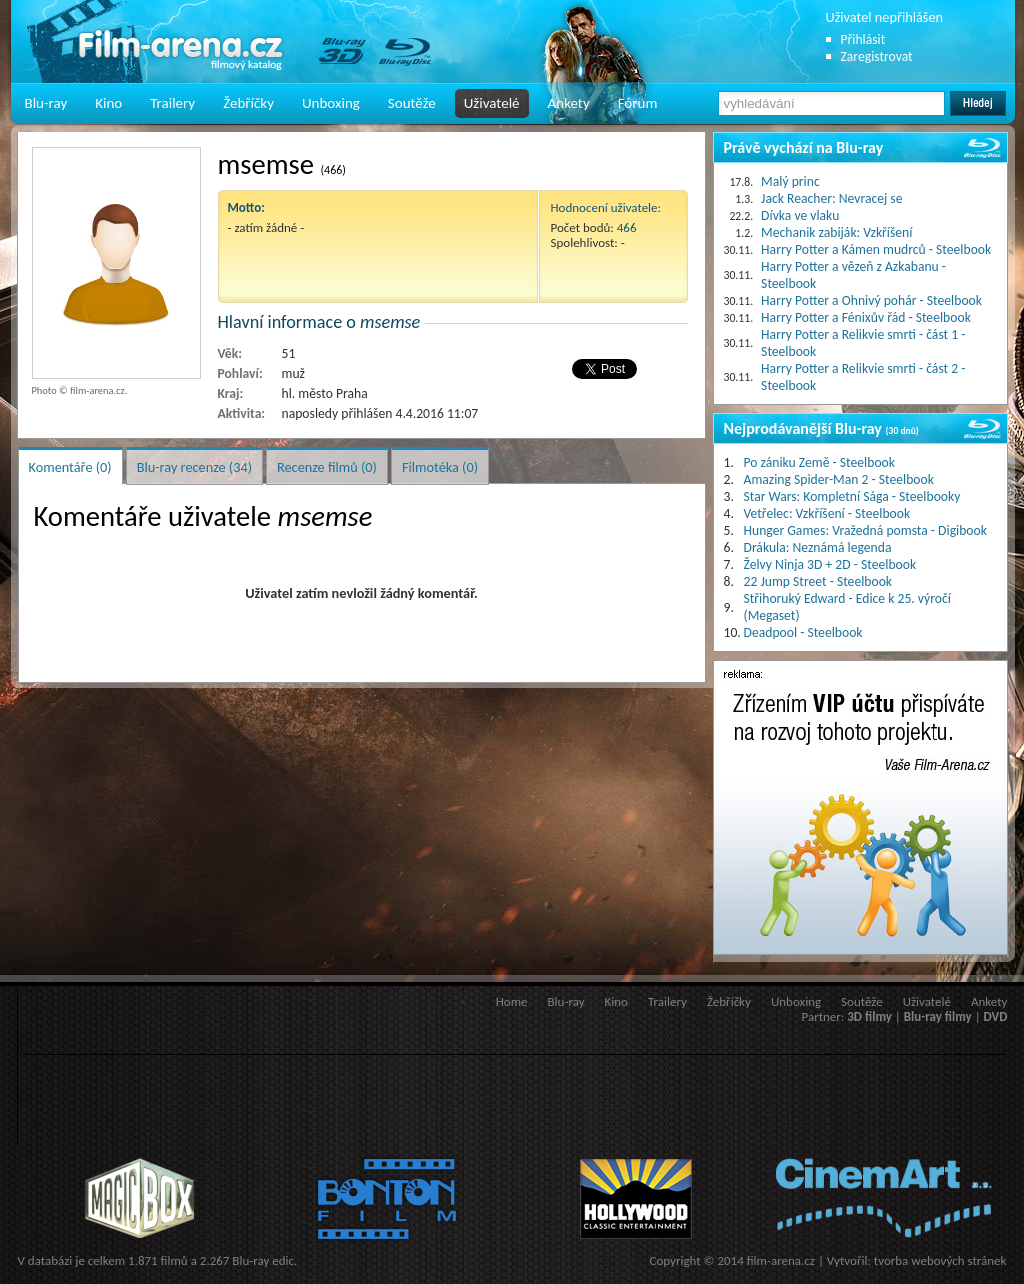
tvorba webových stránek (940, 1260)
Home (512, 1001)
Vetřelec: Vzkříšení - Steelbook (827, 513)
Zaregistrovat (877, 56)
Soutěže (412, 103)
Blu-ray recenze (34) (194, 467)
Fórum (638, 103)
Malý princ (790, 181)
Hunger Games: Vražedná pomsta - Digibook (865, 530)
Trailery (172, 103)
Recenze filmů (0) (327, 467)
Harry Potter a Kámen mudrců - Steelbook (876, 249)
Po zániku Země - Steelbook (819, 462)
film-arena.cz (781, 1260)
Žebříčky (248, 103)
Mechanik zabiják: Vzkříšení (836, 232)
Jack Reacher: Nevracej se (831, 198)
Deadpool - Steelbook (803, 632)
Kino (108, 103)
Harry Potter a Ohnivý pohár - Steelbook (871, 300)
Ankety (569, 103)
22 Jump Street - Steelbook (818, 581)
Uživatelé (492, 103)
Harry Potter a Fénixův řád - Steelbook (866, 317)
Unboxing (331, 103)
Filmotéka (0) (440, 467)
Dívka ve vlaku (800, 215)
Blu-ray (46, 103)
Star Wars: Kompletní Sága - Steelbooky (852, 496)
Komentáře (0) (70, 467)
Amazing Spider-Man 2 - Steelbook (839, 479)
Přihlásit (863, 39)
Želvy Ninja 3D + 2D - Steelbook (830, 564)
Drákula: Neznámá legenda (818, 547)
